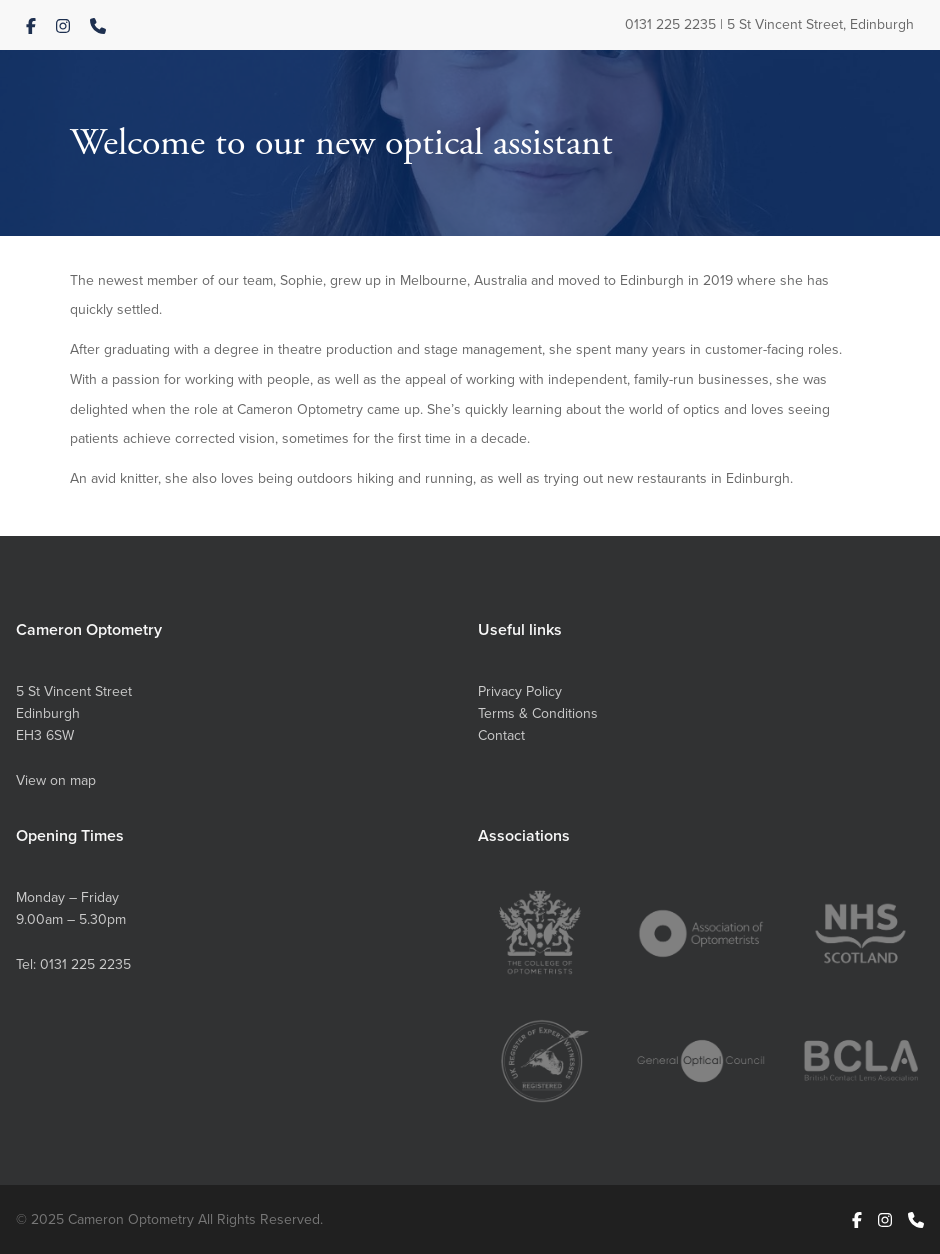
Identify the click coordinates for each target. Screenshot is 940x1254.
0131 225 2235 (670, 24)
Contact (501, 735)
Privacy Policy (520, 691)
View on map (56, 780)
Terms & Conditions (538, 713)
